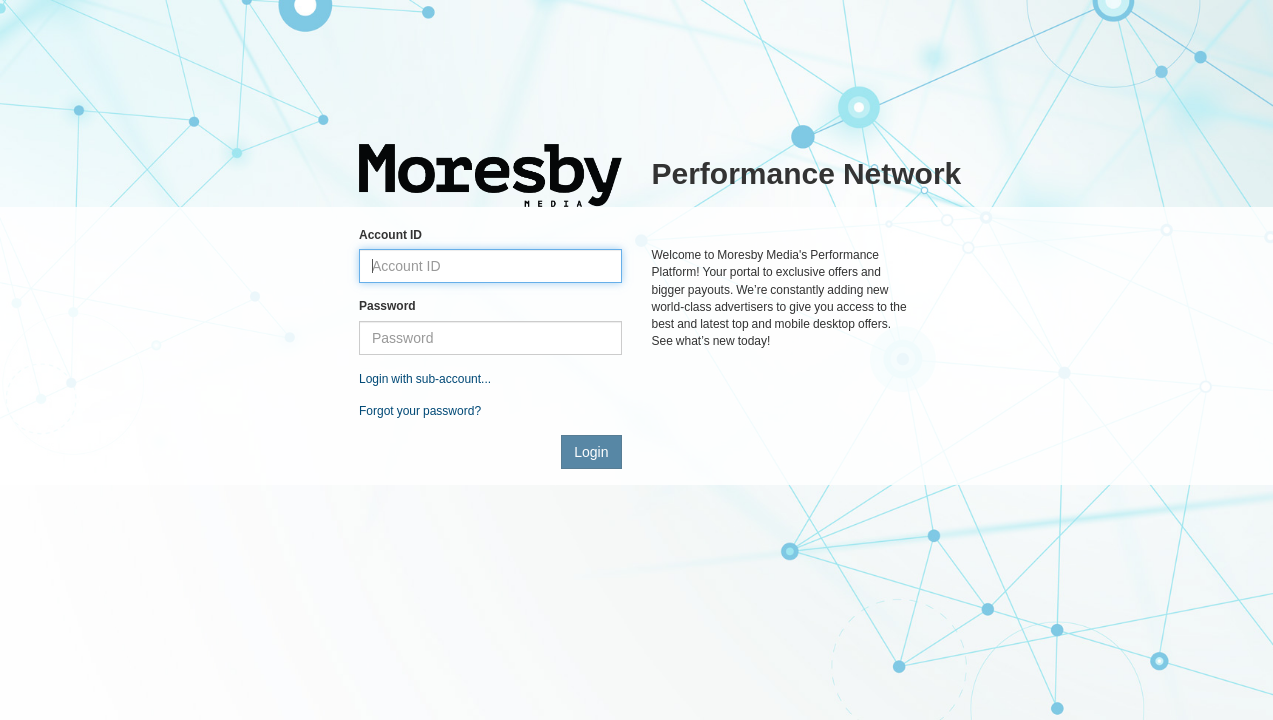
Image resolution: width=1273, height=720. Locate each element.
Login (591, 452)
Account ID (390, 235)
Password (387, 306)
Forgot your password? (420, 411)
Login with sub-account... (425, 379)
